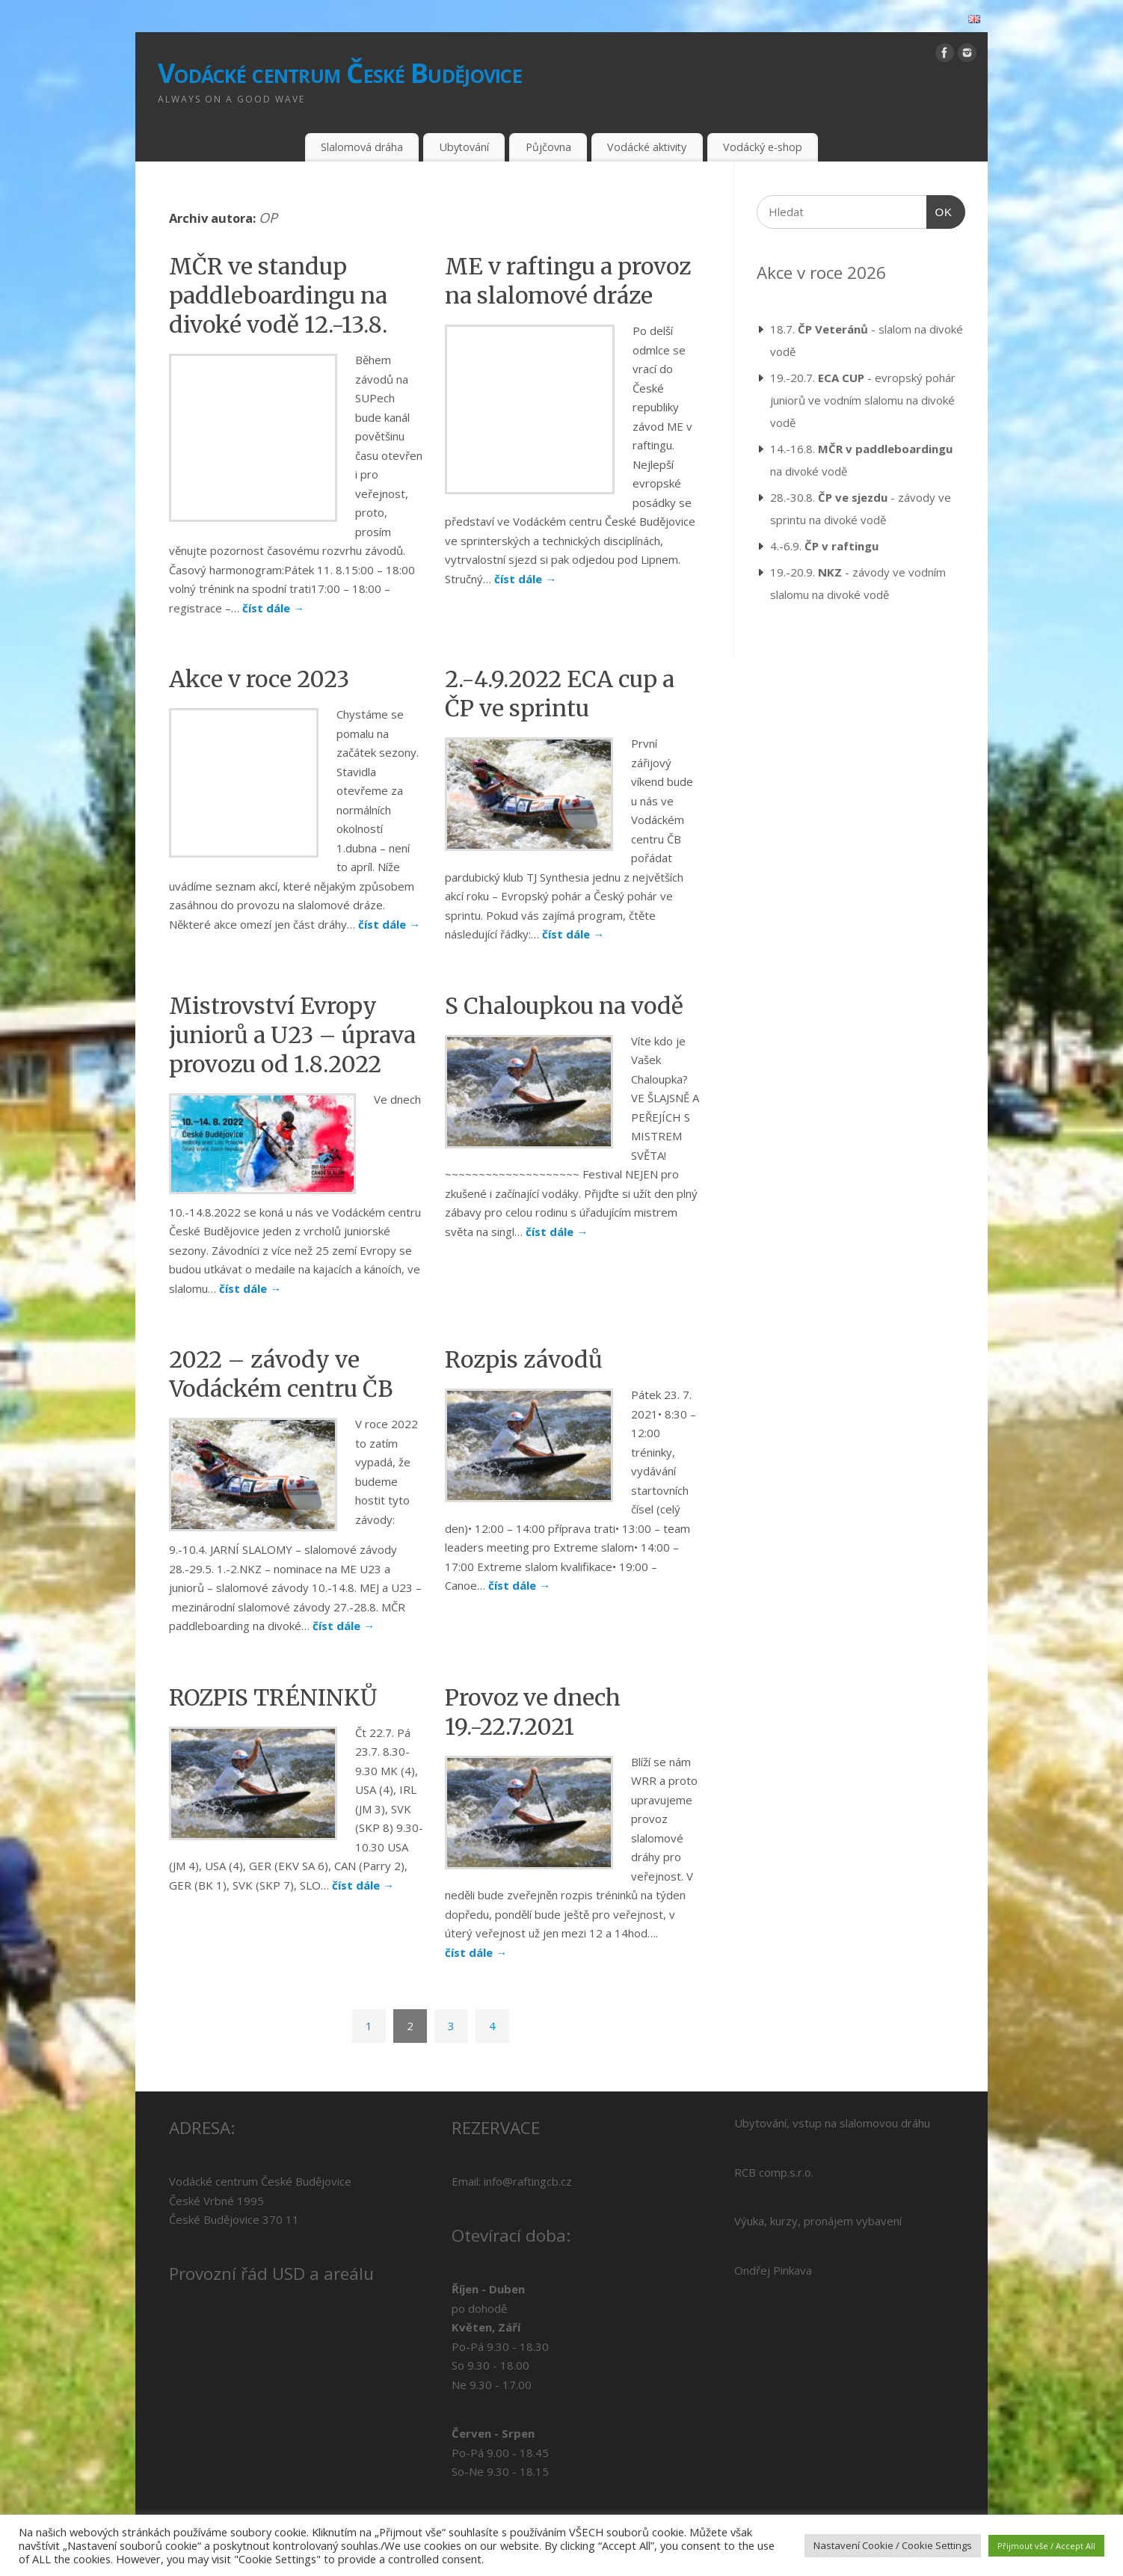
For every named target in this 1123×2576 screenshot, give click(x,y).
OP (268, 218)
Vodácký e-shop (762, 147)
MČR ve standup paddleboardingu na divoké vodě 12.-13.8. (278, 295)
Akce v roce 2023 (259, 641)
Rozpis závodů (524, 1321)
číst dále (217, 569)
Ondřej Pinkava (773, 2232)
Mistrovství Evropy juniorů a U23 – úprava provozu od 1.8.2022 (292, 996)
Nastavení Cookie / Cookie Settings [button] (892, 2545)
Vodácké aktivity (646, 147)
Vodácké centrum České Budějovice (340, 73)
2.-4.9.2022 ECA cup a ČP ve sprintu (559, 655)
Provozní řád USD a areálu (271, 2235)
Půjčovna (548, 147)
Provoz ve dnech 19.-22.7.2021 (533, 1674)
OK (939, 210)
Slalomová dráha (362, 147)
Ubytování (464, 147)
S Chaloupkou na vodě (564, 967)
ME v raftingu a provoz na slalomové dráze (568, 281)
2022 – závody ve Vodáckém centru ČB (281, 1336)
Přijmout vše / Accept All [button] (1046, 2545)
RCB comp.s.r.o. (773, 2134)
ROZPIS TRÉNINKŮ (273, 1659)
